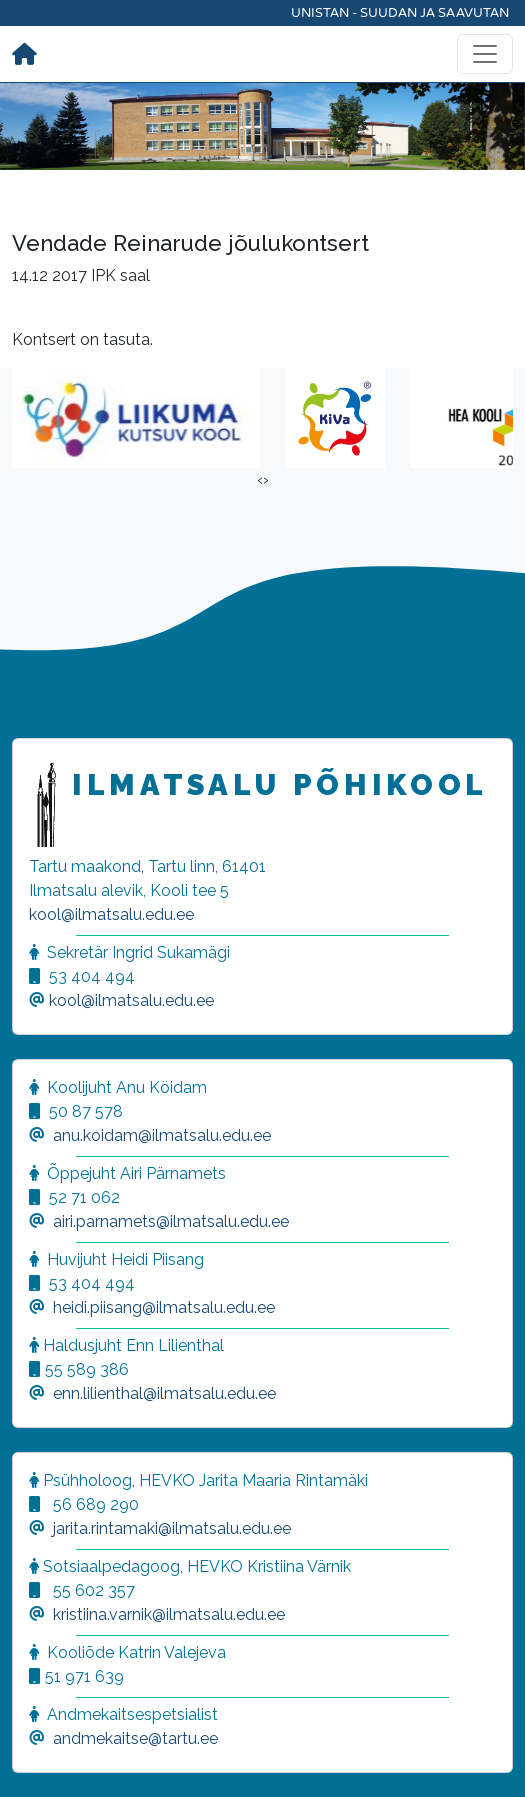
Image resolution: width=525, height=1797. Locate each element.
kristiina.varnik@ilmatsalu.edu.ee (169, 1614)
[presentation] (260, 480)
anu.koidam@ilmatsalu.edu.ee (162, 1135)
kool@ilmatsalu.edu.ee (111, 914)
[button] (40, 1757)
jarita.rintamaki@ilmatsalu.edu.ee (172, 1528)
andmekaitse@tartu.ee (135, 1738)
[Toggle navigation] (485, 54)
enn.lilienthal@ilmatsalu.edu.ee (164, 1393)
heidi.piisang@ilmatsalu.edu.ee (164, 1307)
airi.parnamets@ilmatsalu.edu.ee (171, 1221)
